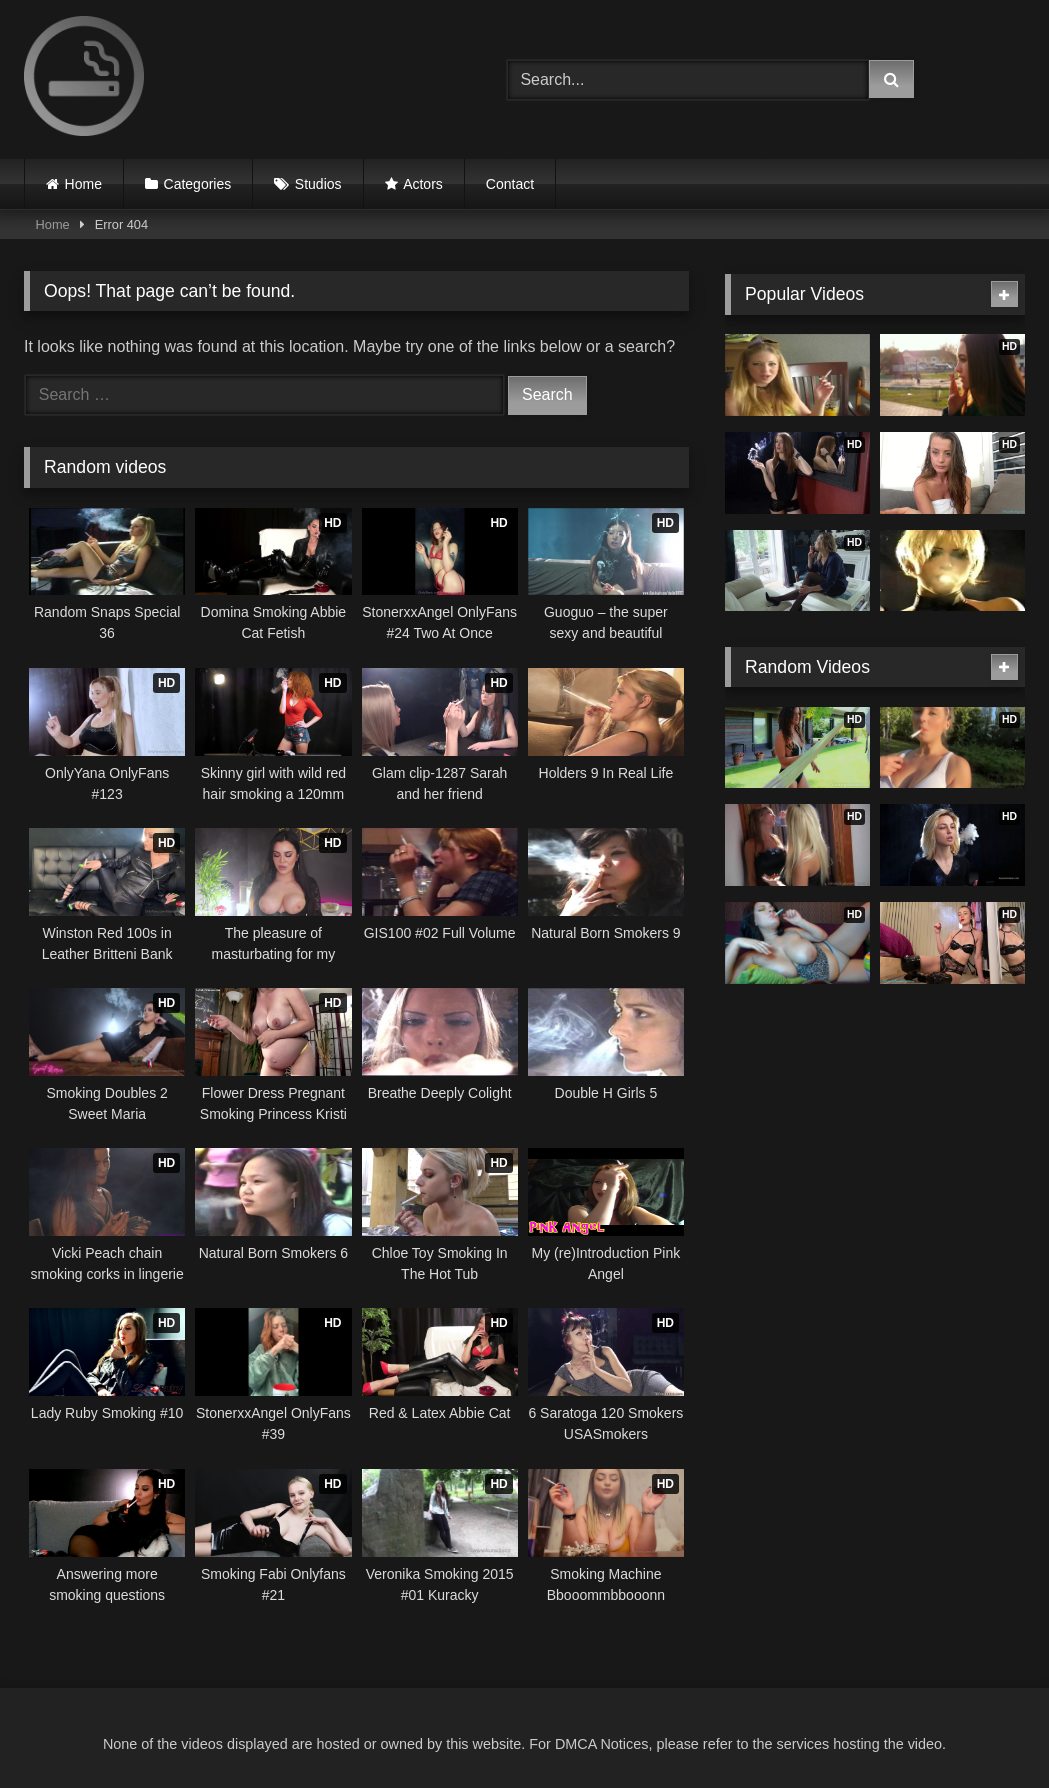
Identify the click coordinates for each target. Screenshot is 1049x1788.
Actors (423, 184)
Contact (510, 184)
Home (83, 184)
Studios (318, 184)
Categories (198, 184)
